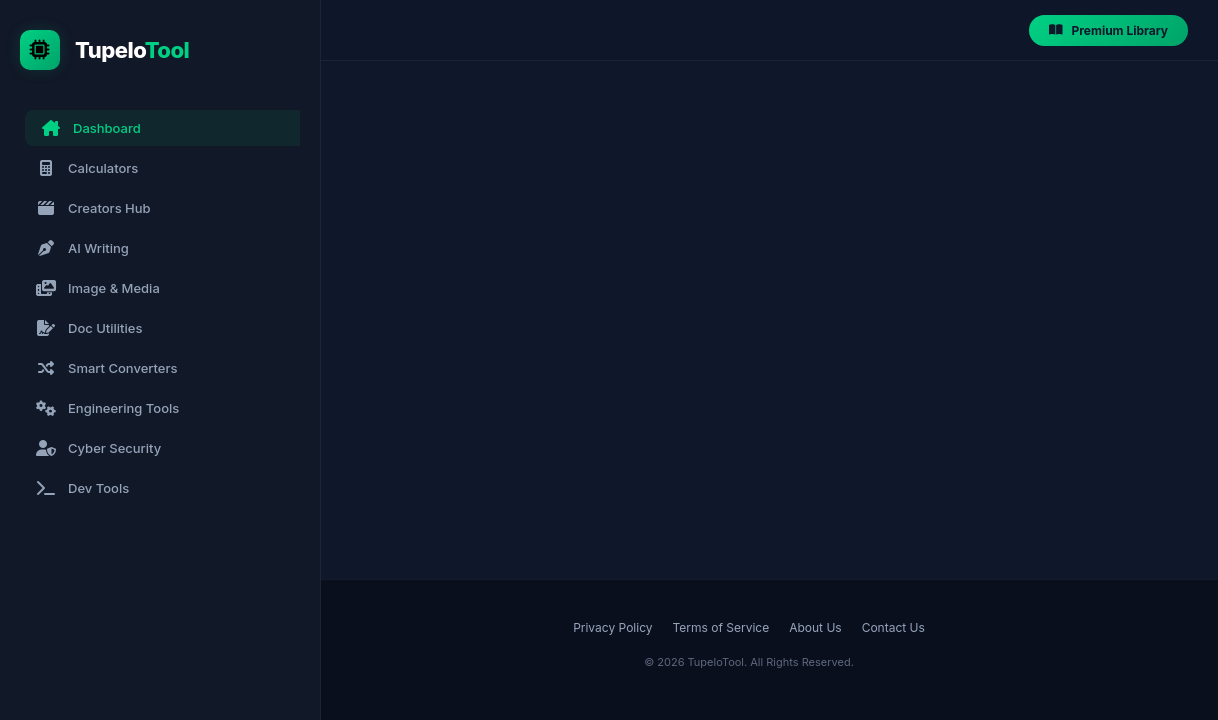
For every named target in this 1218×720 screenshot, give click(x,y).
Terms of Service (721, 627)
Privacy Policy (612, 627)
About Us (815, 627)
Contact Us (893, 627)
